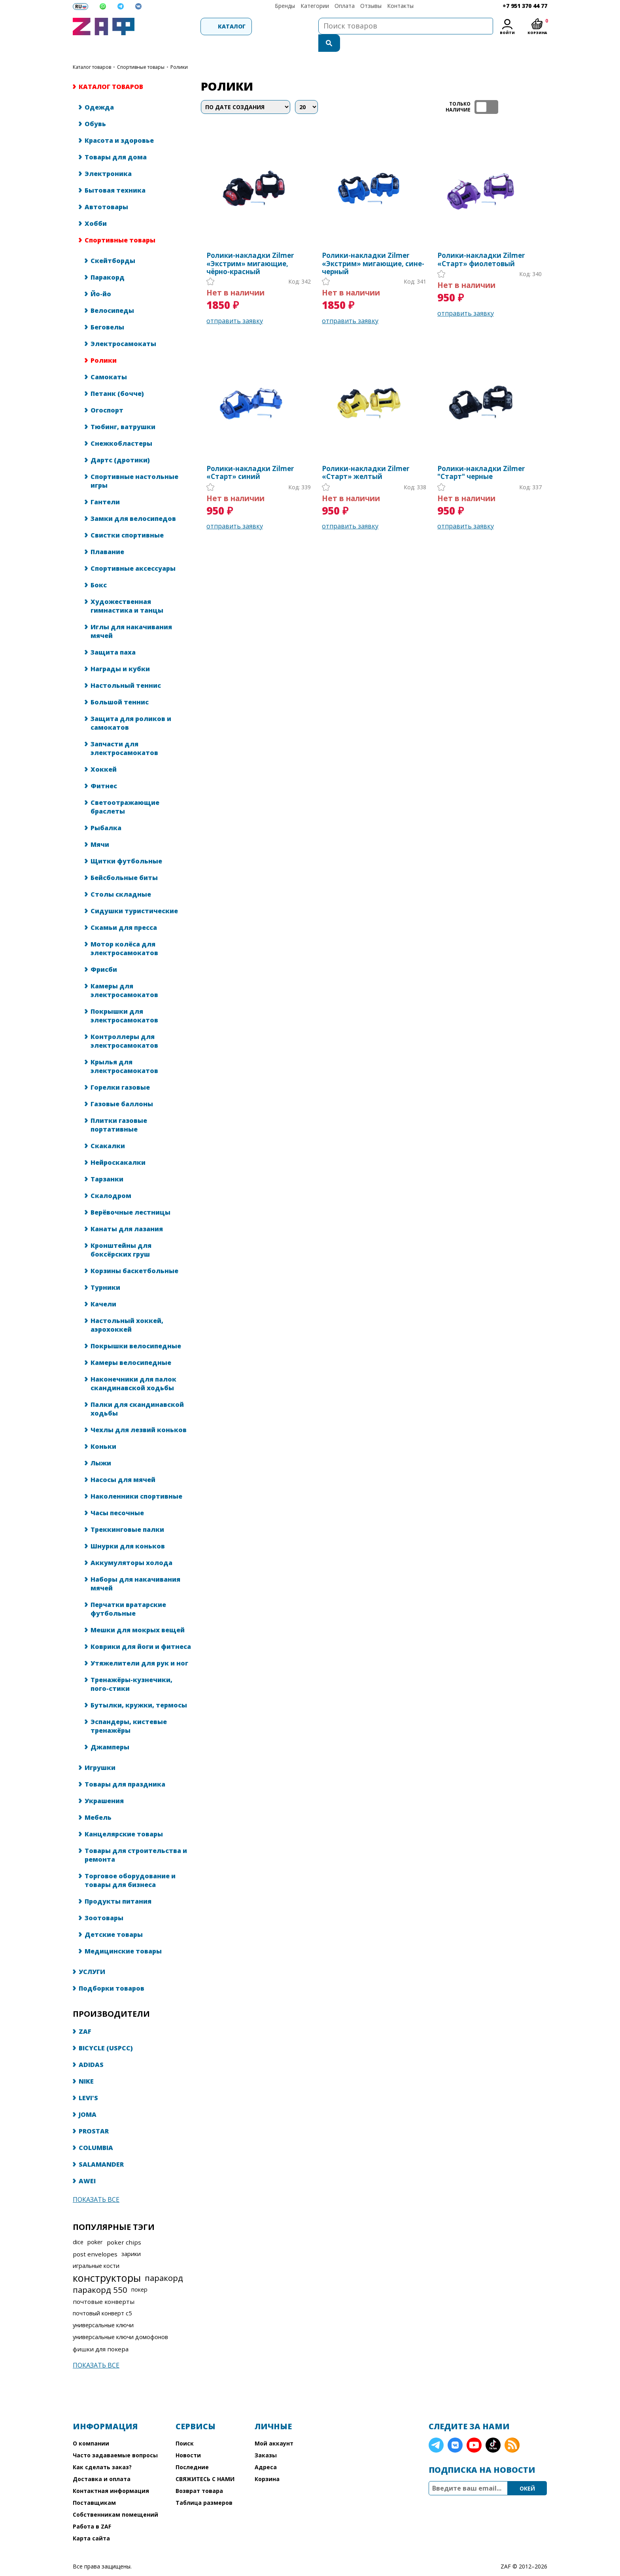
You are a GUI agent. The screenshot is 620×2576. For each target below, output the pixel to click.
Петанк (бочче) (117, 377)
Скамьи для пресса (124, 911)
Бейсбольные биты (124, 861)
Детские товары (114, 1918)
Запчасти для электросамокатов (124, 731)
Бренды (285, 5)
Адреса (266, 2450)
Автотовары (106, 190)
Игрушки (100, 1751)
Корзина (267, 2462)
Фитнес (104, 769)
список (540, 90)
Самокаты (109, 360)
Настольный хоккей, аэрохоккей (127, 1308)
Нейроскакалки (118, 1145)
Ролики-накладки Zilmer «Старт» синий (250, 456)
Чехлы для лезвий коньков (139, 1413)
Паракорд (108, 260)
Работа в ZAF (92, 2510)
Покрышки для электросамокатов (124, 999)
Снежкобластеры (121, 426)
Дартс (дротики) (120, 443)
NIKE (86, 2064)
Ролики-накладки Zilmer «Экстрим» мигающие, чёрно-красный (250, 247)
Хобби (96, 207)
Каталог (182, 26)
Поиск (185, 2426)
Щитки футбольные (126, 844)
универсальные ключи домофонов (120, 2320)
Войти (507, 32)
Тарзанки (107, 1162)
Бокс (99, 568)
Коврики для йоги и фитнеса (141, 1630)
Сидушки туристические (134, 894)
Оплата (345, 5)
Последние (192, 2450)
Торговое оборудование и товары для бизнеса (130, 1863)
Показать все (96, 2183)
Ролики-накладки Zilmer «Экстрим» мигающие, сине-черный (373, 247)
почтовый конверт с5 (102, 2296)
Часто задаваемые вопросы (115, 2438)
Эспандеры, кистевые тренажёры (129, 1709)
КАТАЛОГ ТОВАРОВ (92, 50)
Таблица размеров (204, 2486)
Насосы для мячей (123, 1463)
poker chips (124, 2226)
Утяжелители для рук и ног (139, 1646)
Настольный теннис (126, 668)
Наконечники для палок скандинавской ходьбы (133, 1367)
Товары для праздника (125, 1767)
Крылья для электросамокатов (124, 1049)
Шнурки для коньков (128, 1529)
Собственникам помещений (115, 2498)
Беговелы (107, 310)
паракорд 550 (100, 2273)
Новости (188, 2438)
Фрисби (104, 952)
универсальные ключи (103, 2308)
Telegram (436, 2428)
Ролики (104, 343)
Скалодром (111, 1179)
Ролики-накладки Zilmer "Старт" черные (481, 456)
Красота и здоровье (119, 123)
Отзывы (371, 5)
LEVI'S (88, 2081)
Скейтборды (113, 244)
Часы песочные (117, 1496)
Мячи (100, 827)
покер (139, 2273)
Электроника (108, 157)
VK (455, 2428)
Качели (103, 1287)
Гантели (105, 485)
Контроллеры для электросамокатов (124, 1024)
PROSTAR (94, 2114)
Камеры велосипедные (131, 1346)
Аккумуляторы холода (131, 1546)
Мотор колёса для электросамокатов (124, 932)
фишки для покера (101, 2332)
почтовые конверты (103, 2285)
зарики (131, 2237)
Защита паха (113, 635)
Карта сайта (91, 2521)
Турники (105, 1270)
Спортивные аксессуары (133, 551)
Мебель (98, 1800)
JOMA (87, 2097)
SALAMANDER (101, 2147)
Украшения (104, 1784)
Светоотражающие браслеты (125, 790)
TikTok (493, 2428)
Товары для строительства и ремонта (136, 1838)
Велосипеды (112, 294)
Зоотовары (104, 1901)
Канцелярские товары (124, 1817)
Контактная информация (111, 2474)
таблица (522, 90)
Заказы (266, 2438)
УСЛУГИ (92, 1955)
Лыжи (101, 1446)
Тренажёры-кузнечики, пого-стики (131, 1667)
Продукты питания (118, 1884)
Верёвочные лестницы (130, 1195)
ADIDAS (91, 2048)
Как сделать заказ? (102, 2450)
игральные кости (96, 2249)
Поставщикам (94, 2486)
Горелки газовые (120, 1070)
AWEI (87, 2164)
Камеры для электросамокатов (124, 973)
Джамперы (110, 1730)
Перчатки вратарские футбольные (128, 1592)
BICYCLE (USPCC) (106, 2031)
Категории (315, 5)
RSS (512, 2428)
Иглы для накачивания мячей (131, 614)
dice (78, 2225)
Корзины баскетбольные (134, 1254)
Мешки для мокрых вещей (138, 1613)
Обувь (95, 107)
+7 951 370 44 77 (525, 5)
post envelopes (95, 2237)
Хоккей (104, 752)
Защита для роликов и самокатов (131, 706)
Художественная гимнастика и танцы (127, 589)
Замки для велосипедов (133, 502)
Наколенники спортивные (136, 1479)
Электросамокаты (123, 327)
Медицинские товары (123, 1934)
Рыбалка (106, 811)
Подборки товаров (111, 1971)
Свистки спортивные (127, 518)
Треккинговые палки (127, 1513)
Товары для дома (116, 140)
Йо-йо (101, 277)
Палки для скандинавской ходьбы (137, 1392)
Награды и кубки (120, 652)
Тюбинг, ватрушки (123, 410)
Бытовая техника (115, 173)
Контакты (400, 5)
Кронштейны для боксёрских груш (121, 1233)
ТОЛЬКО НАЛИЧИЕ (486, 90)
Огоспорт (107, 393)
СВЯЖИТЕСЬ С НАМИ (205, 2462)
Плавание (107, 535)
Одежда (99, 90)
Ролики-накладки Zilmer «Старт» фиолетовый (481, 243)
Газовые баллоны (122, 1087)
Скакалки (108, 1129)
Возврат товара (199, 2474)
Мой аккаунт (274, 2426)
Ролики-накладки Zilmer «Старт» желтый (365, 456)
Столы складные (121, 877)
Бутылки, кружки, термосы (139, 1688)
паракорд (164, 2261)
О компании (91, 2426)
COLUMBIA (96, 2131)
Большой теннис (120, 685)
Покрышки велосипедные (136, 1329)
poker (95, 2225)
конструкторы (107, 2261)
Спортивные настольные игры (134, 464)
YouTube (474, 2428)
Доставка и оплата (101, 2462)
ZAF (85, 2014)
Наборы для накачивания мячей (135, 1567)
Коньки (103, 1429)
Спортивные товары (140, 50)
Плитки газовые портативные (119, 1108)
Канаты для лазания (127, 1212)
